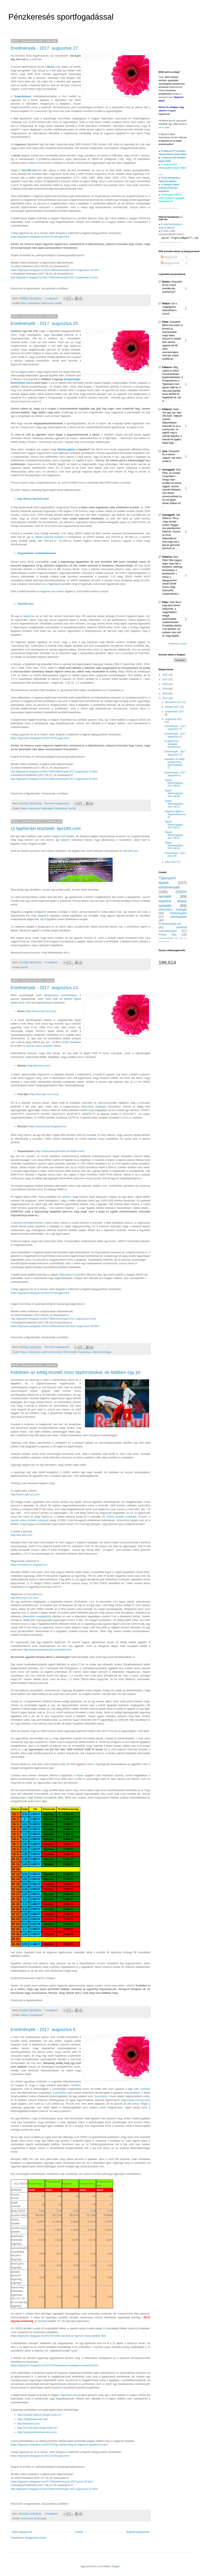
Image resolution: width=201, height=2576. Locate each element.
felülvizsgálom (66, 449)
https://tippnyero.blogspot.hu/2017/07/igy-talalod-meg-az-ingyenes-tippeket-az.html (59, 2444)
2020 (165, 684)
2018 (165, 693)
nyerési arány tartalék (51, 1352)
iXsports (25, 2015)
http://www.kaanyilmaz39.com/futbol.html (60, 1151)
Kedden (75, 2085)
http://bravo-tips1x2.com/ (33, 498)
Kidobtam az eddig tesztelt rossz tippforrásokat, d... (174, 763)
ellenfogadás (178, 916)
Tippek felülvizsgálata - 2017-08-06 (174, 783)
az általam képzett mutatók (47, 536)
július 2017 (171, 862)
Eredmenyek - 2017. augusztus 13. (45, 987)
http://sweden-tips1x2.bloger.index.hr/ (39, 2414)
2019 (165, 688)
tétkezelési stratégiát (93, 1106)
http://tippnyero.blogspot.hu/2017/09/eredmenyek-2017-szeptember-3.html (54, 277)
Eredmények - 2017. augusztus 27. (45, 48)
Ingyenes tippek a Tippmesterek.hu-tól (175, 814)
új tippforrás (27, 616)
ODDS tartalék (70, 1352)
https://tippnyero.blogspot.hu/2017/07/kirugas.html (40, 236)
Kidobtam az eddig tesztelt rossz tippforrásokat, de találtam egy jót (75, 1372)
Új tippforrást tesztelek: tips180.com (46, 828)
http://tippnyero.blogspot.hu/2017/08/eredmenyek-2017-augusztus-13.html (54, 771)
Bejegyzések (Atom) (35, 2537)
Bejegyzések (169, 257)
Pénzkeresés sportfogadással (61, 16)
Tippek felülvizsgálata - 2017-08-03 (174, 824)
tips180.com (130, 850)
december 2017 (174, 702)
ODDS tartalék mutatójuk (122, 1516)
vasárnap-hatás (166, 938)
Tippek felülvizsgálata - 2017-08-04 (174, 804)
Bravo (51, 66)
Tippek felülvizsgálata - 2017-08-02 (174, 835)
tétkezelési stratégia (101, 1352)
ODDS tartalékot (71, 1042)
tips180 (58, 303)
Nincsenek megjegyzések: (57, 803)
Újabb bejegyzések (22, 2532)
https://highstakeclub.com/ (32, 2419)
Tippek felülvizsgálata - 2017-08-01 (174, 845)
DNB (181, 938)
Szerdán (145, 2088)
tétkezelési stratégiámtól (36, 1616)
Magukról (43, 915)
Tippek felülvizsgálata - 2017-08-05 (174, 793)
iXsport (80, 1775)
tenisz (61, 591)
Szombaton (101, 2096)
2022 (165, 674)
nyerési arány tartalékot (40, 1045)
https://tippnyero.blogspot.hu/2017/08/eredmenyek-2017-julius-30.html (52, 2481)
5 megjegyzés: (51, 2010)
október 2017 (172, 707)
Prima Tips (168, 934)
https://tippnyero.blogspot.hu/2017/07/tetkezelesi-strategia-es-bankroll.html (54, 2365)
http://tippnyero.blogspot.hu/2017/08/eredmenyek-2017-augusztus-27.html (54, 778)
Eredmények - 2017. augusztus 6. (44, 2029)
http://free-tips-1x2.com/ (44, 1094)
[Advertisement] (173, 52)
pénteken (135, 2092)
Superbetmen (22, 96)
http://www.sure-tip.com (135, 2100)
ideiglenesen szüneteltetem (60, 995)
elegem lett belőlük (63, 836)
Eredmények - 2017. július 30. (175, 854)
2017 (165, 698)
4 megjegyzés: (51, 962)
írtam (14, 334)
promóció (163, 941)
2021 (165, 679)
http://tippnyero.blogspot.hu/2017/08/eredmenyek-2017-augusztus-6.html (53, 1318)
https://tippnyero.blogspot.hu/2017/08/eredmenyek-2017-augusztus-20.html (55, 270)
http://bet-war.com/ (38, 1065)
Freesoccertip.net (170, 923)
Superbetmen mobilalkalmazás (36, 553)
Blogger (116, 2566)
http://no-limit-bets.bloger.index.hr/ (37, 2427)
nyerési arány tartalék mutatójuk (30, 1520)
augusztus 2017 (173, 719)
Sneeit (184, 643)
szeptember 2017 (174, 711)
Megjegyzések (170, 263)
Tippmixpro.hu (67, 1274)
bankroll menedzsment (173, 929)
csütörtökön (59, 2092)
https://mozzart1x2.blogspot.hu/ (47, 1126)
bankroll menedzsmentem (28, 1222)
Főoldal (79, 2532)
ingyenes (45, 591)
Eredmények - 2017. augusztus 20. (45, 323)
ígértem (66, 1196)
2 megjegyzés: (51, 298)
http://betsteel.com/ (28, 2423)
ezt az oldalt (164, 127)
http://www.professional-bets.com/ (37, 2432)
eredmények (33, 303)
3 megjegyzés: (51, 2513)
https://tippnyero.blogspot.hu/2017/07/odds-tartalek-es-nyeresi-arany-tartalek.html (58, 2335)
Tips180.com (25, 603)
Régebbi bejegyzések (137, 2532)
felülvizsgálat (47, 808)
